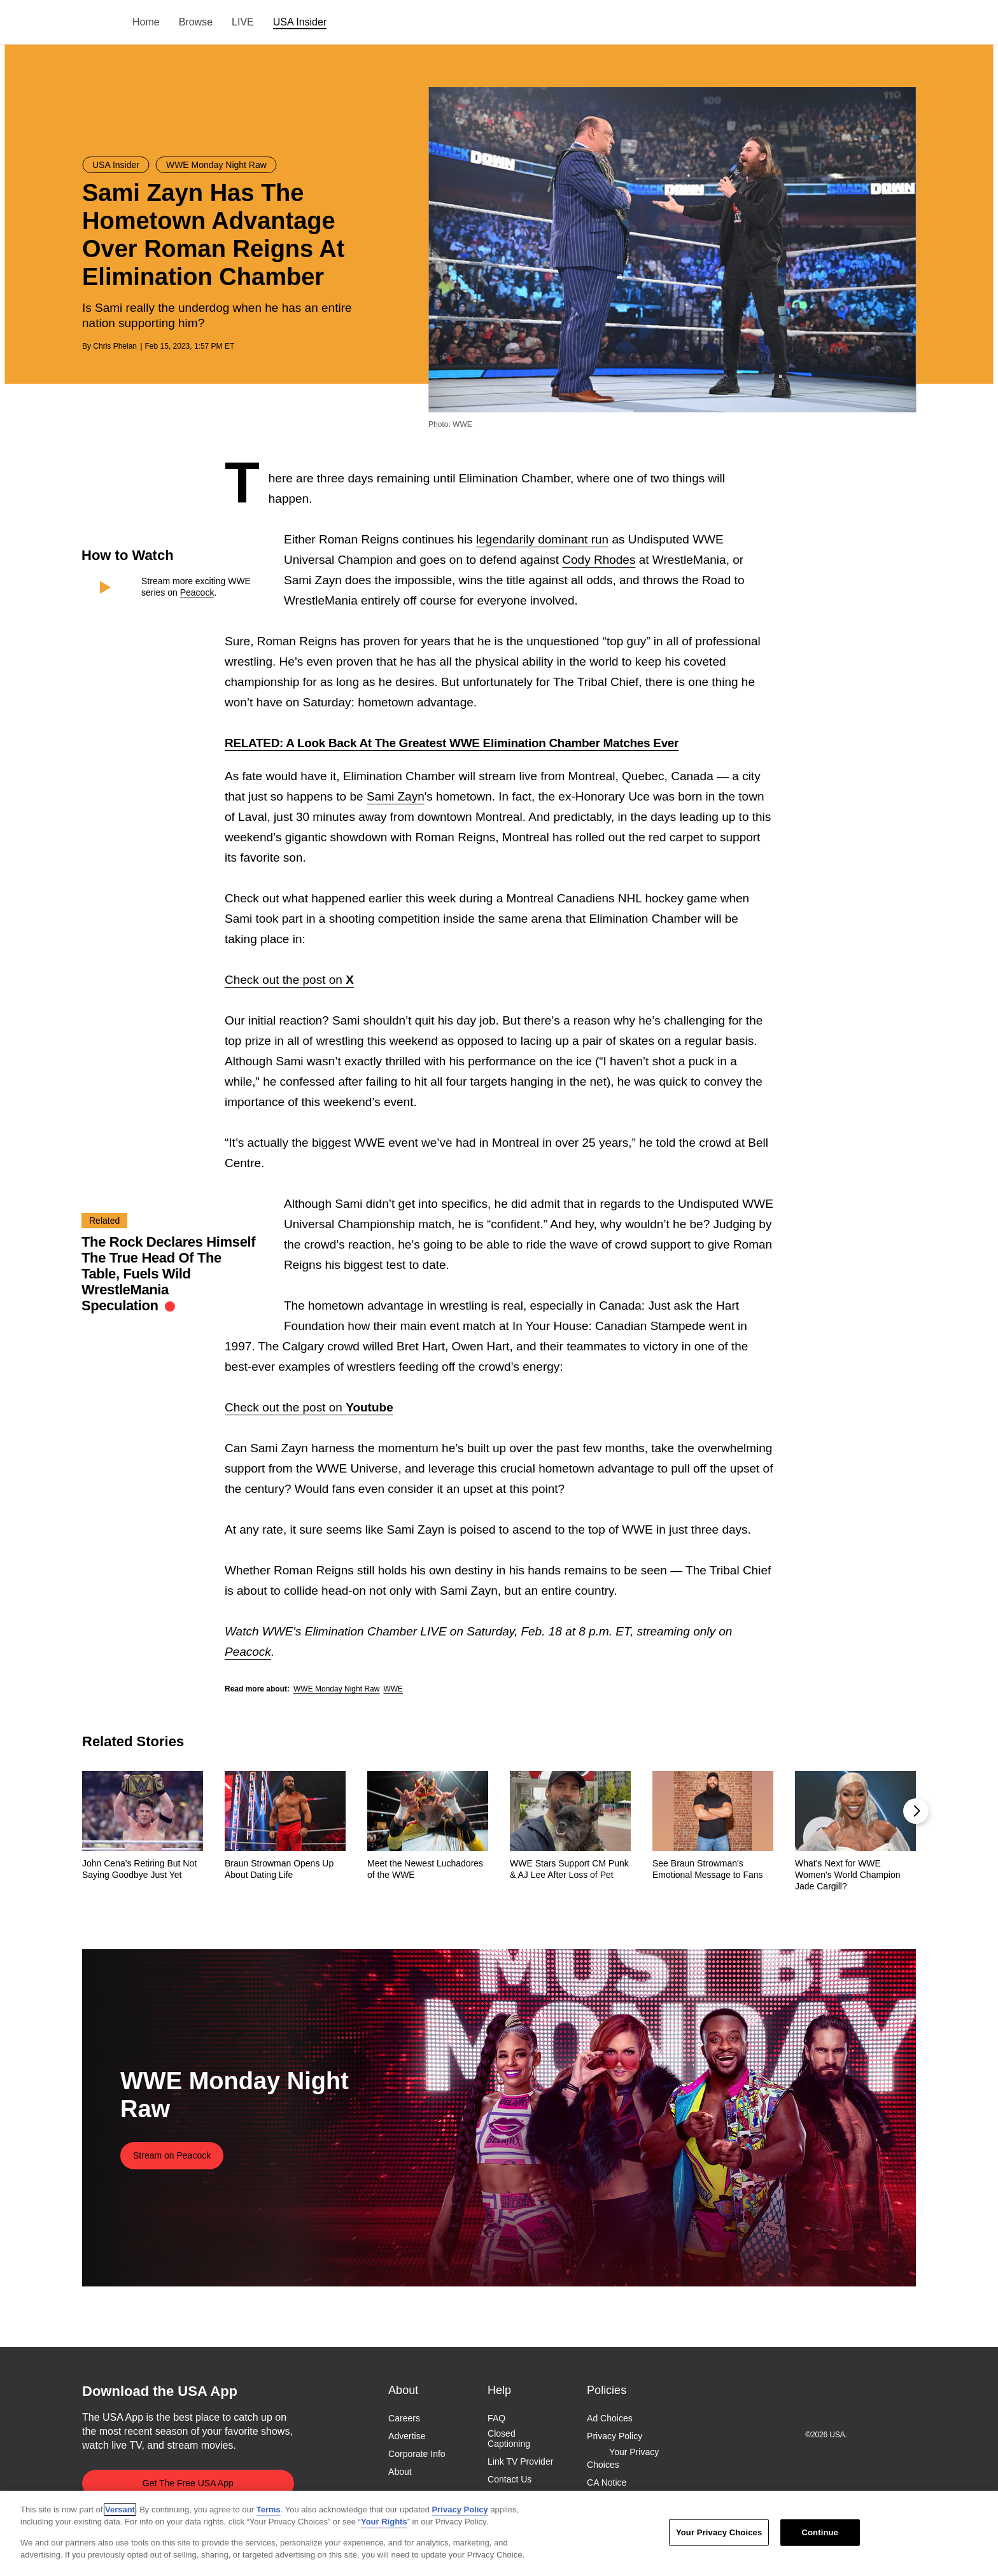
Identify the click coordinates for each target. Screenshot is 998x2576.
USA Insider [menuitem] (300, 22)
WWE (393, 1688)
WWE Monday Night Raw (336, 1688)
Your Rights (384, 2521)
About (400, 2472)
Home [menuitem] (146, 22)
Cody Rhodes (598, 559)
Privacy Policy (614, 2436)
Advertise (406, 2436)
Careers (404, 2418)
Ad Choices (610, 2418)
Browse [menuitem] (196, 22)
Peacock (197, 592)
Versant (120, 2509)
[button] (916, 1811)
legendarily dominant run (542, 539)
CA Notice (606, 2482)
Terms (269, 2509)
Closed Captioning (509, 2438)
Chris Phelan (115, 346)
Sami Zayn (396, 796)
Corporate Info (417, 2454)
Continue (820, 2532)
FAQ (496, 2418)
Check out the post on (289, 979)
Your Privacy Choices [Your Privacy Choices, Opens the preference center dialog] (719, 2532)
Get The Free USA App (188, 2483)
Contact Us (509, 2480)
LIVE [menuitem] (243, 22)
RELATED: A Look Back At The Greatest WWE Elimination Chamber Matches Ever (451, 743)
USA (99, 23)
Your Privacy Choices (623, 2458)
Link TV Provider (520, 2462)
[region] (499, 2533)
